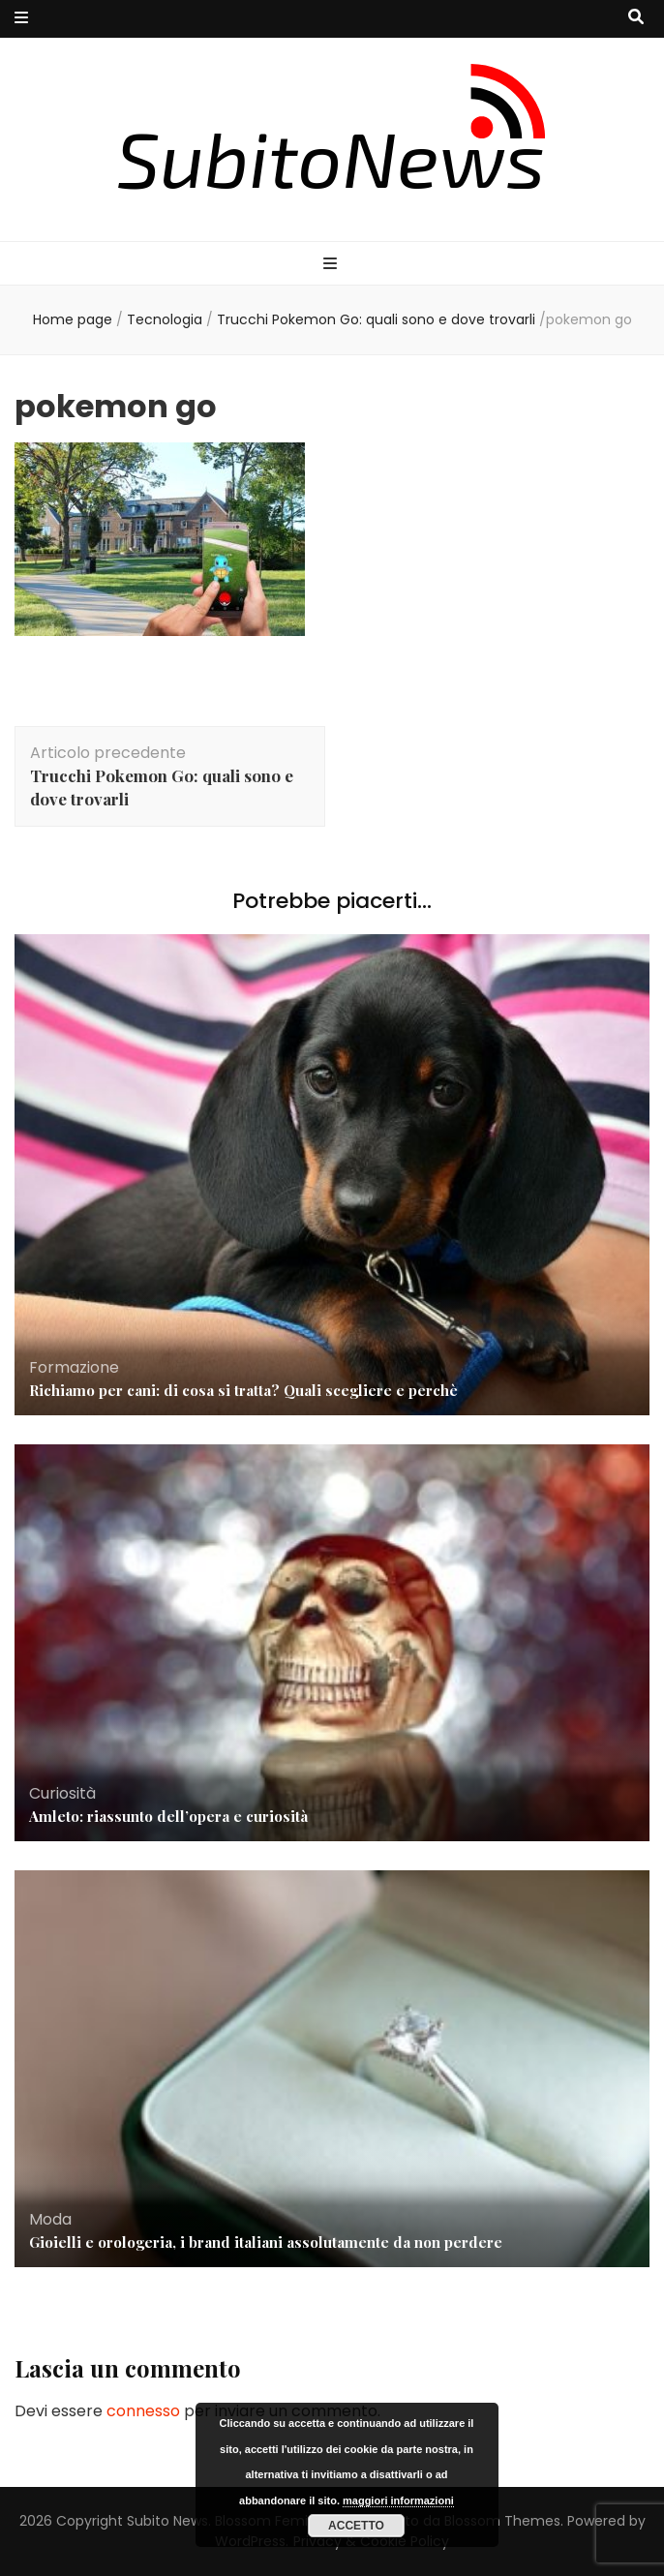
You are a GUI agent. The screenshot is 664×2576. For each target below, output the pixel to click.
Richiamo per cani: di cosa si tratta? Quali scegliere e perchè (243, 1390)
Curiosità (62, 1793)
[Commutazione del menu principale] (332, 265)
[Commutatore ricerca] (636, 18)
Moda (50, 2219)
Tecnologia (164, 319)
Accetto (356, 2525)
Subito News (167, 2521)
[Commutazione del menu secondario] (21, 19)
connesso (143, 2411)
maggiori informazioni (398, 2500)
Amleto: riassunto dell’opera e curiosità (168, 1816)
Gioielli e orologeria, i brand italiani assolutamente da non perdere (265, 2242)
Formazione (74, 1367)
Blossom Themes (502, 2521)
